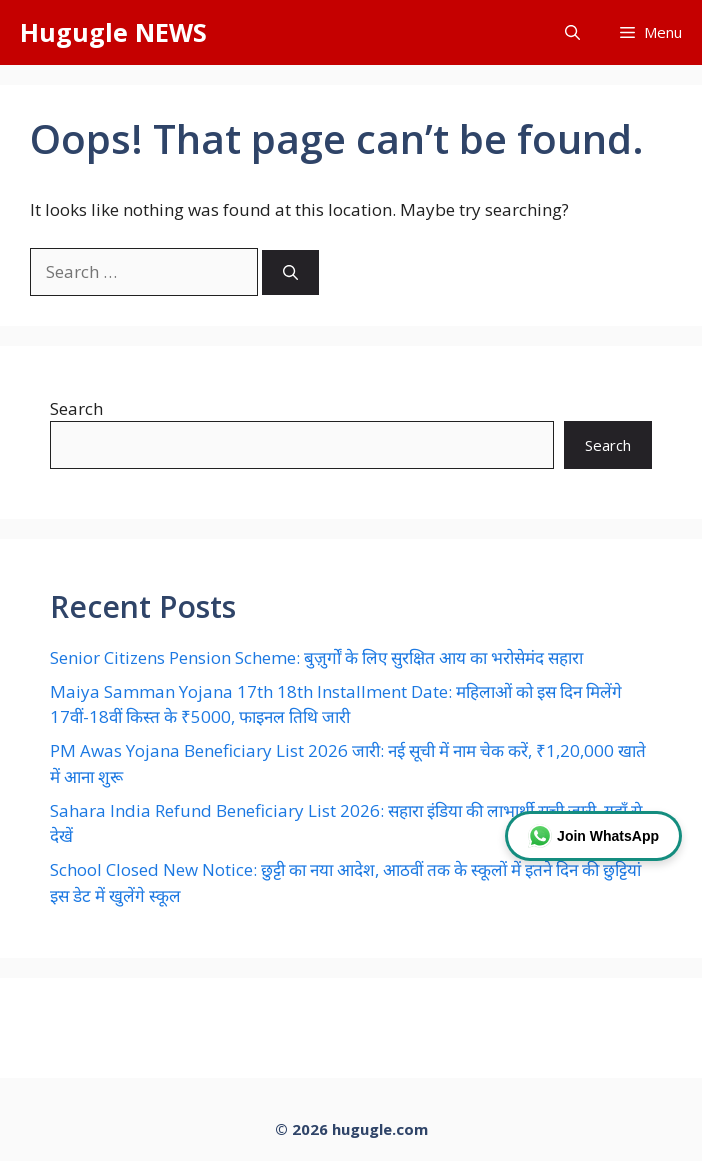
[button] (572, 32)
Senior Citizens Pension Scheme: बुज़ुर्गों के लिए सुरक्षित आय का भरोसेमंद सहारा (316, 657)
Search (76, 408)
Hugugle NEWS (113, 32)
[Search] (290, 272)
